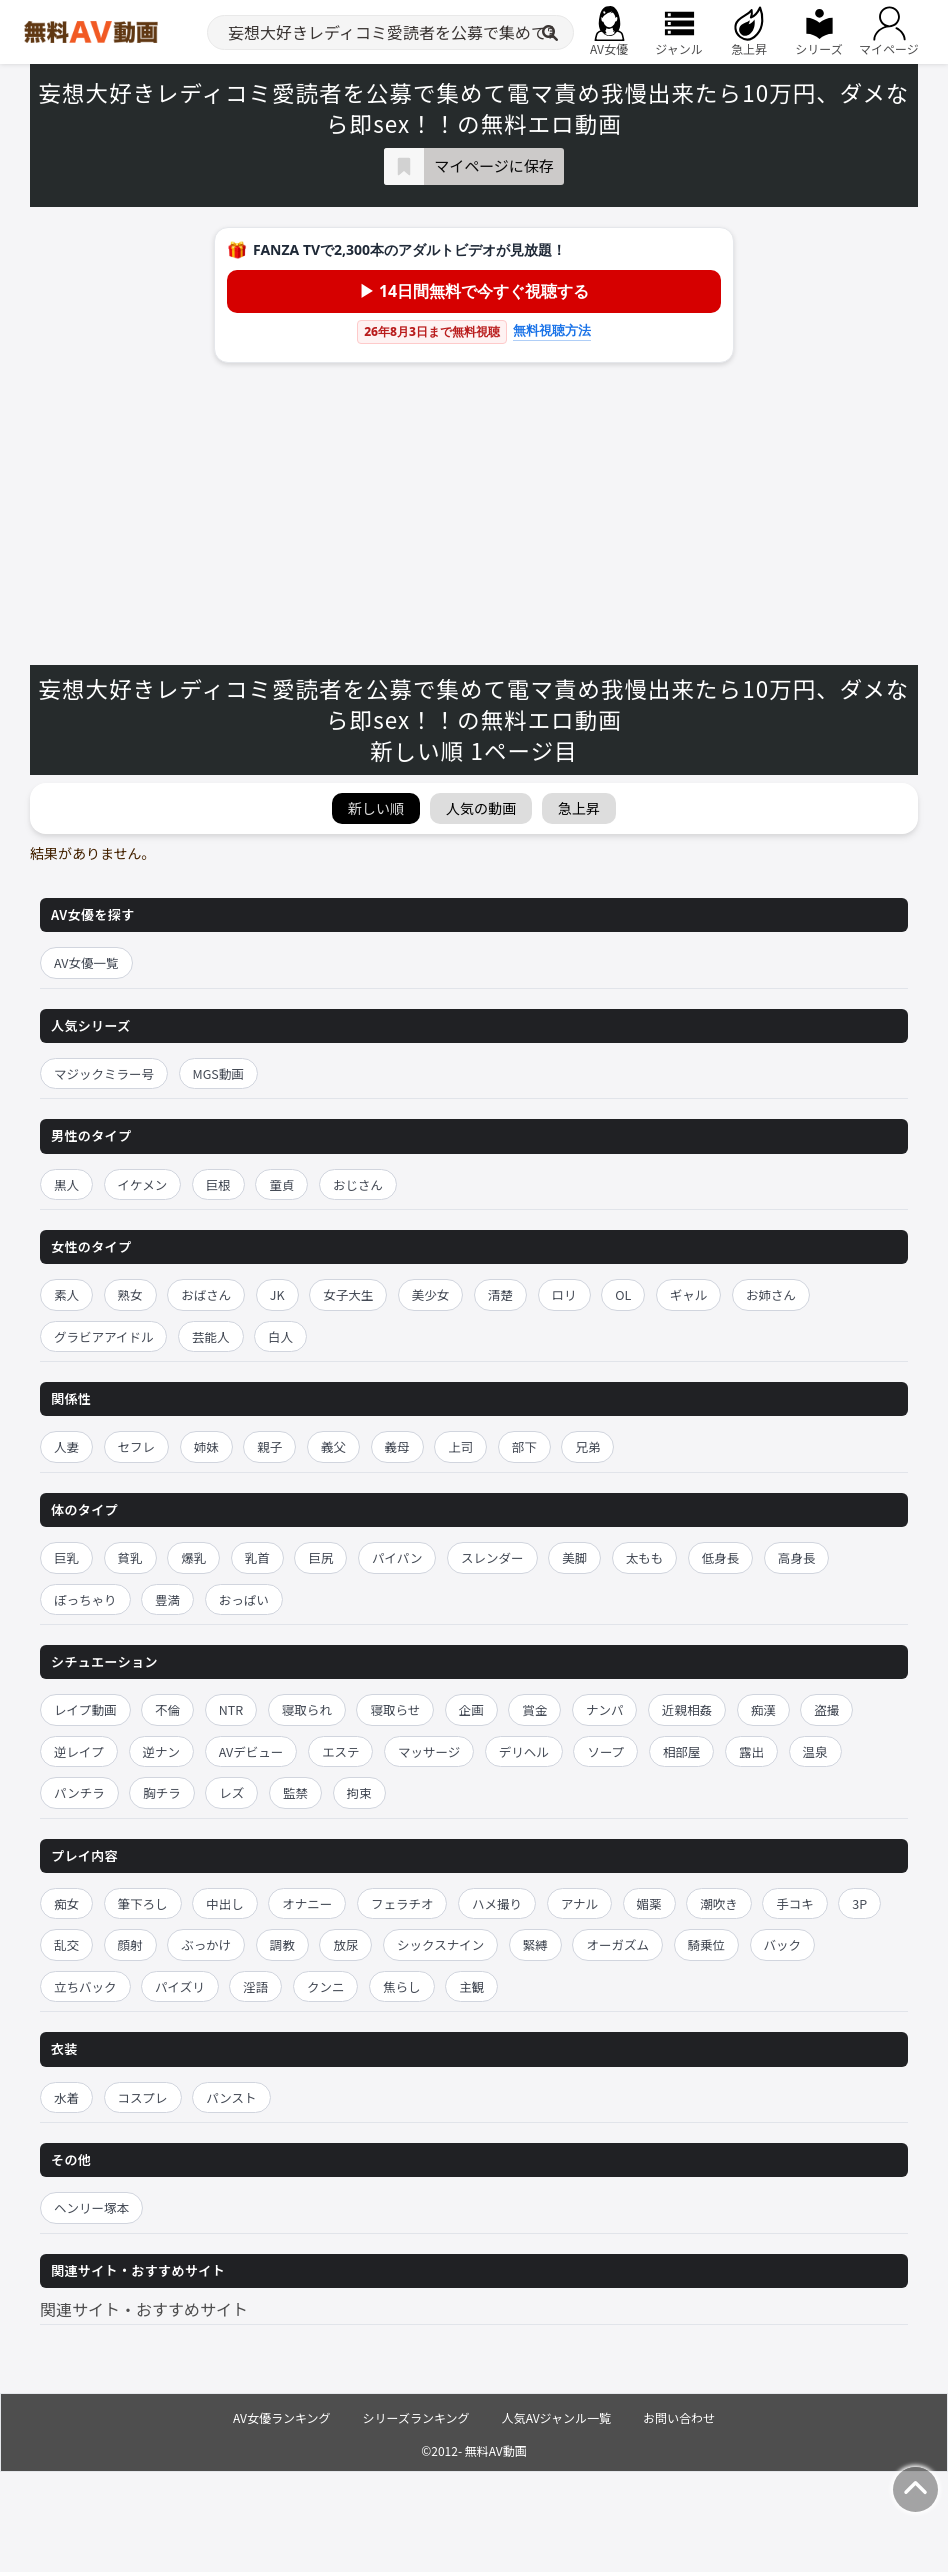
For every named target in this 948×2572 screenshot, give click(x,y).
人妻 (66, 1446)
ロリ (564, 1294)
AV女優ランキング (282, 2417)
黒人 (66, 1184)
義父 (333, 1446)
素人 (66, 1294)
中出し (225, 1903)
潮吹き (719, 1903)
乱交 (66, 1944)
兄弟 (587, 1446)
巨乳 (66, 1557)
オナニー (307, 1903)
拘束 (359, 1792)
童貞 (281, 1184)
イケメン (143, 1184)
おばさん (206, 1294)
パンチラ (79, 1792)
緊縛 (535, 1944)
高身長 (797, 1557)
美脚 (574, 1557)
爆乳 (193, 1557)
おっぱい (244, 1599)
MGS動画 (218, 1073)
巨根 (218, 1184)
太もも (645, 1557)
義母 (397, 1446)
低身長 (721, 1557)
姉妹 (206, 1446)
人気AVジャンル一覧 (556, 2417)
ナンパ (605, 1709)
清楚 (500, 1294)
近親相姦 (687, 1709)
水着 (66, 2097)
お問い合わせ (679, 2417)
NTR (231, 1709)
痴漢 (763, 1709)
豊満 (167, 1599)
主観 (471, 1986)
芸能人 (211, 1336)
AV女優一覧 (86, 962)
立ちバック (85, 1986)
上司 (460, 1446)
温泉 (815, 1751)
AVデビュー (251, 1751)
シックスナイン (440, 1944)
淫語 (255, 1986)
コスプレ (143, 2097)
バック (783, 1944)
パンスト (231, 2097)
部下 (524, 1446)
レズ (231, 1792)
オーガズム (617, 1944)
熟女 (130, 1294)
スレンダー (492, 1557)
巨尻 (320, 1557)
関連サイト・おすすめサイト (144, 2309)
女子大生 (348, 1294)
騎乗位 (707, 1944)
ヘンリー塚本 (91, 2207)
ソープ (605, 1751)
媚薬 (649, 1903)
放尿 (345, 1944)
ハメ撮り (497, 1903)
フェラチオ (402, 1903)
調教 (282, 1944)
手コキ (795, 1903)
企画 (471, 1709)
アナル (579, 1903)
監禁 (295, 1792)
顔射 (130, 1944)
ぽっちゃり (85, 1599)
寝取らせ (395, 1709)
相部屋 (682, 1751)
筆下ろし (143, 1903)
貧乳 (130, 1557)
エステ (341, 1751)
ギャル (689, 1294)
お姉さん (771, 1294)
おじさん (358, 1184)
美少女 (431, 1294)
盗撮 (826, 1709)
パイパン (397, 1557)
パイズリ (180, 1986)
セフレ (137, 1446)
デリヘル (524, 1751)
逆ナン (162, 1751)
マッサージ (429, 1751)
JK (277, 1294)
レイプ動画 (85, 1709)
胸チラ (162, 1792)
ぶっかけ (206, 1944)
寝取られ (307, 1709)
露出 (751, 1751)
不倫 (167, 1709)
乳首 (257, 1557)
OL (623, 1294)
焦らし (402, 1986)
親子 (269, 1446)
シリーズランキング (416, 2417)
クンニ (326, 1986)
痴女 (66, 1903)
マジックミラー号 (104, 1073)
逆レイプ (79, 1751)
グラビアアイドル (103, 1336)
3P (859, 1903)
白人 (280, 1336)
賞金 (534, 1709)
